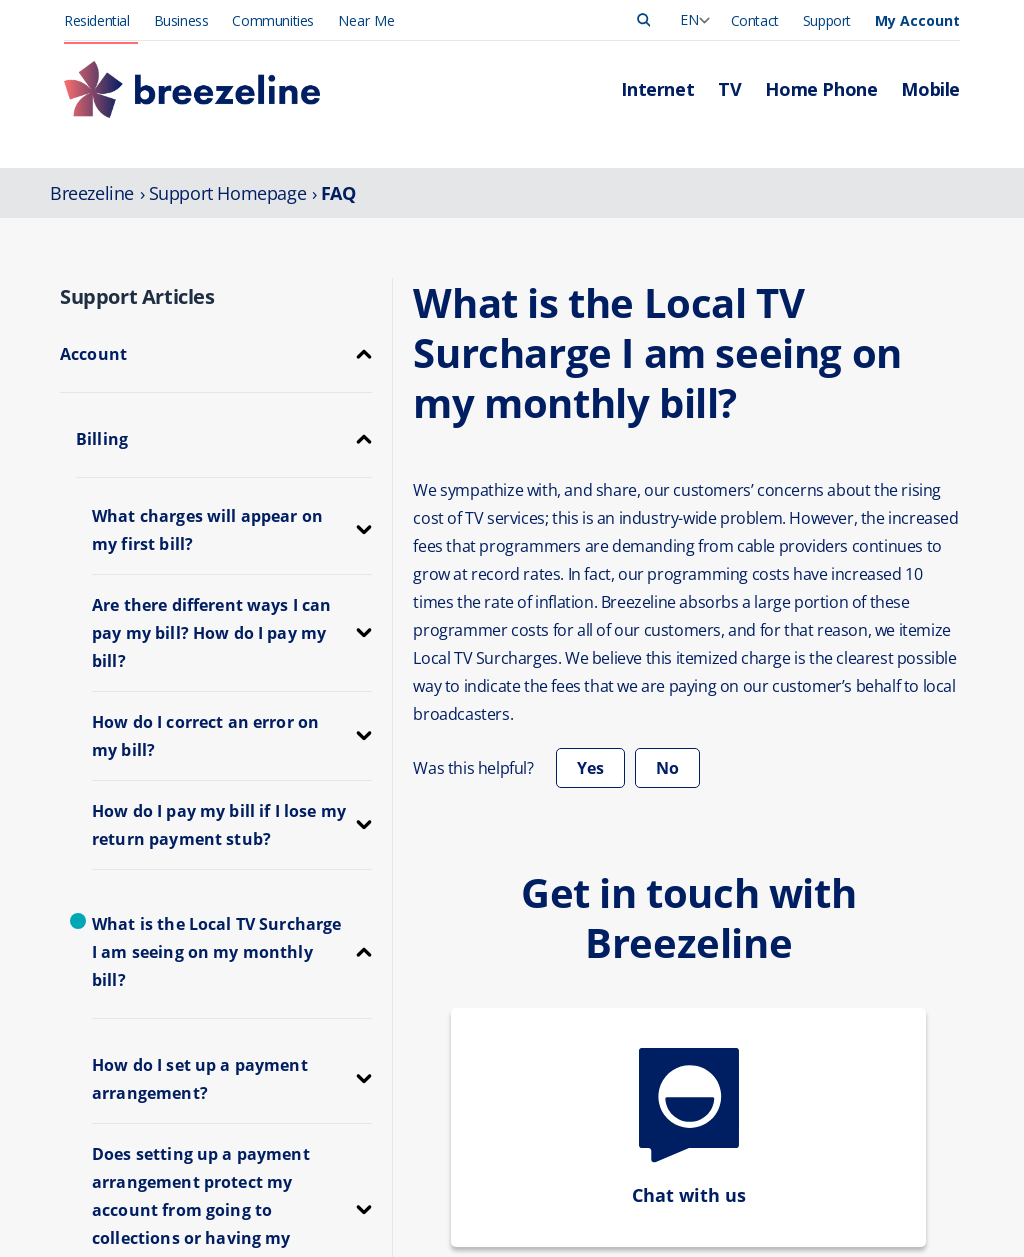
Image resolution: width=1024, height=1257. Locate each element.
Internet (446, 1230)
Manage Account (664, 1230)
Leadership (835, 1230)
